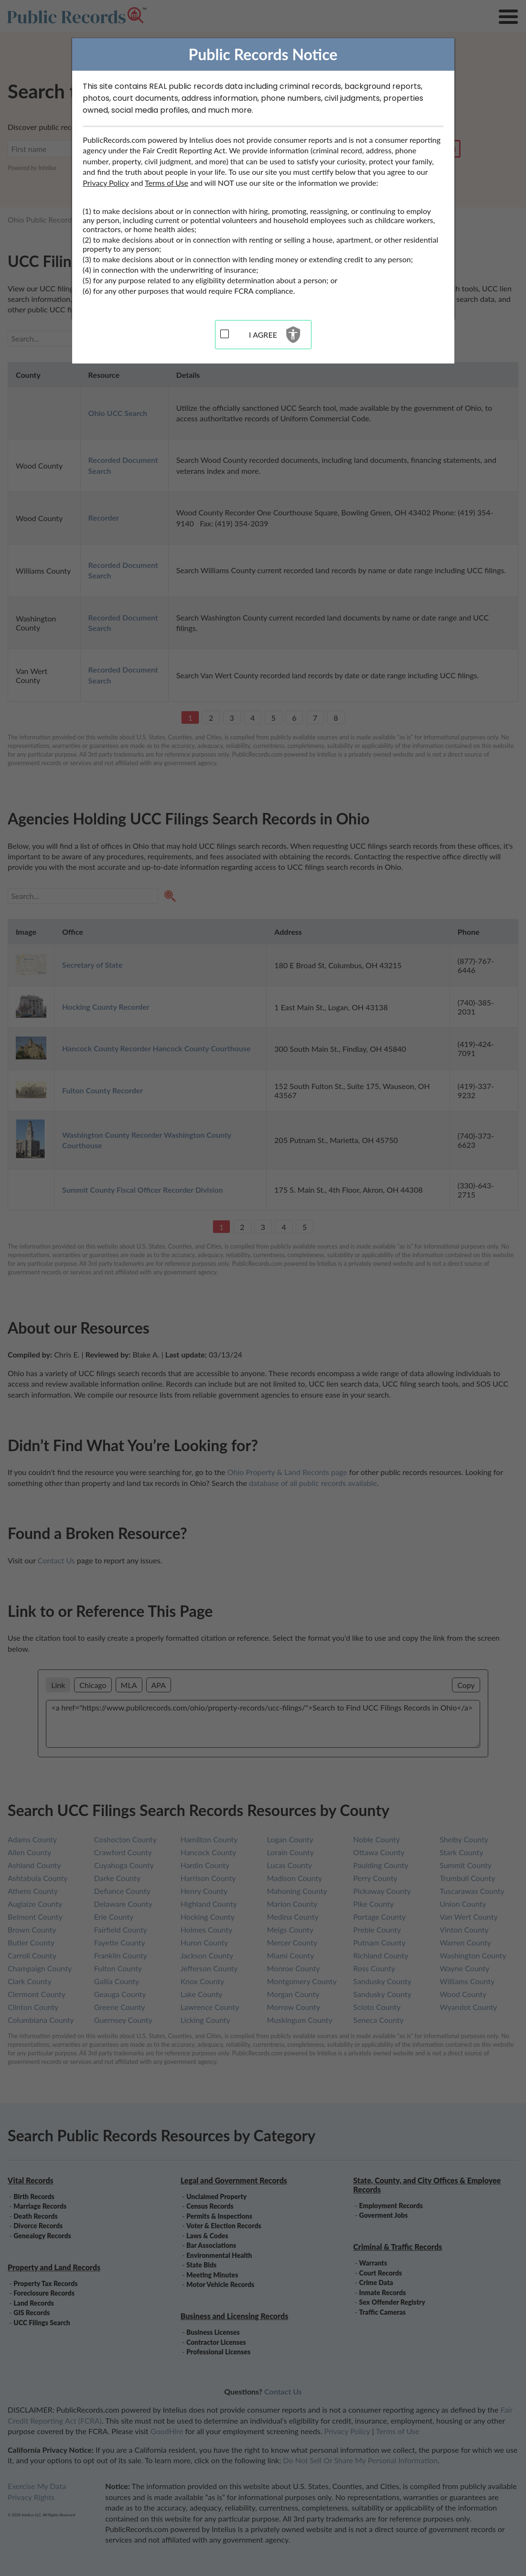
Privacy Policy (106, 182)
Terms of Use (166, 182)
